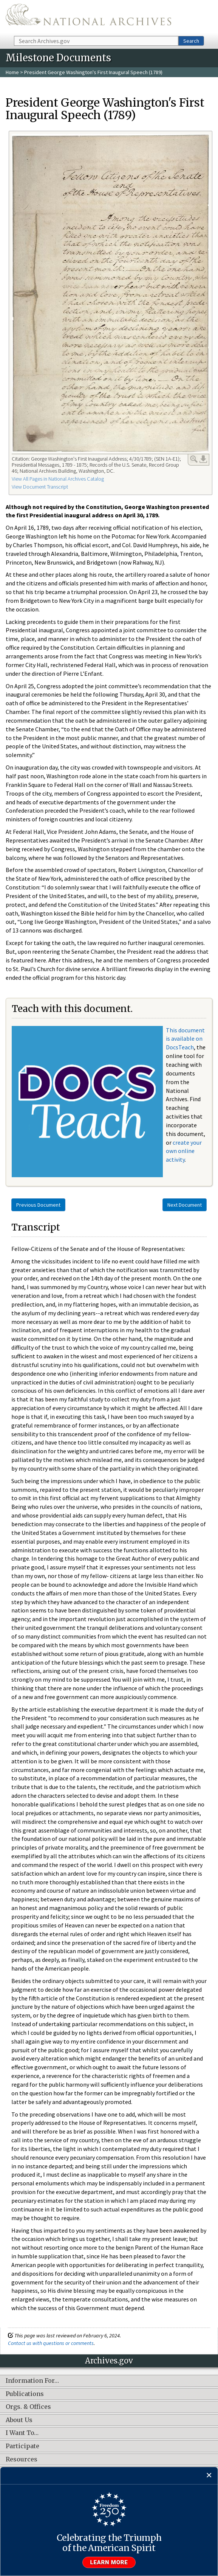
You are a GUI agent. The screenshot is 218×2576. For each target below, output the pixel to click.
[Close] (209, 2475)
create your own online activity (184, 1151)
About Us (19, 2420)
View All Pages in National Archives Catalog (58, 478)
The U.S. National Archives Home (88, 17)
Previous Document (38, 1204)
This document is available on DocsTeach (185, 1038)
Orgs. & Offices (28, 2407)
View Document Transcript (40, 486)
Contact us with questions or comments (51, 2343)
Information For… (32, 2380)
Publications (25, 2394)
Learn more (109, 2562)
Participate (22, 2446)
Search (191, 40)
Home (12, 72)
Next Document (184, 1204)
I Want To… (22, 2433)
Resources (21, 2459)
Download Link (203, 459)
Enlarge (194, 459)
